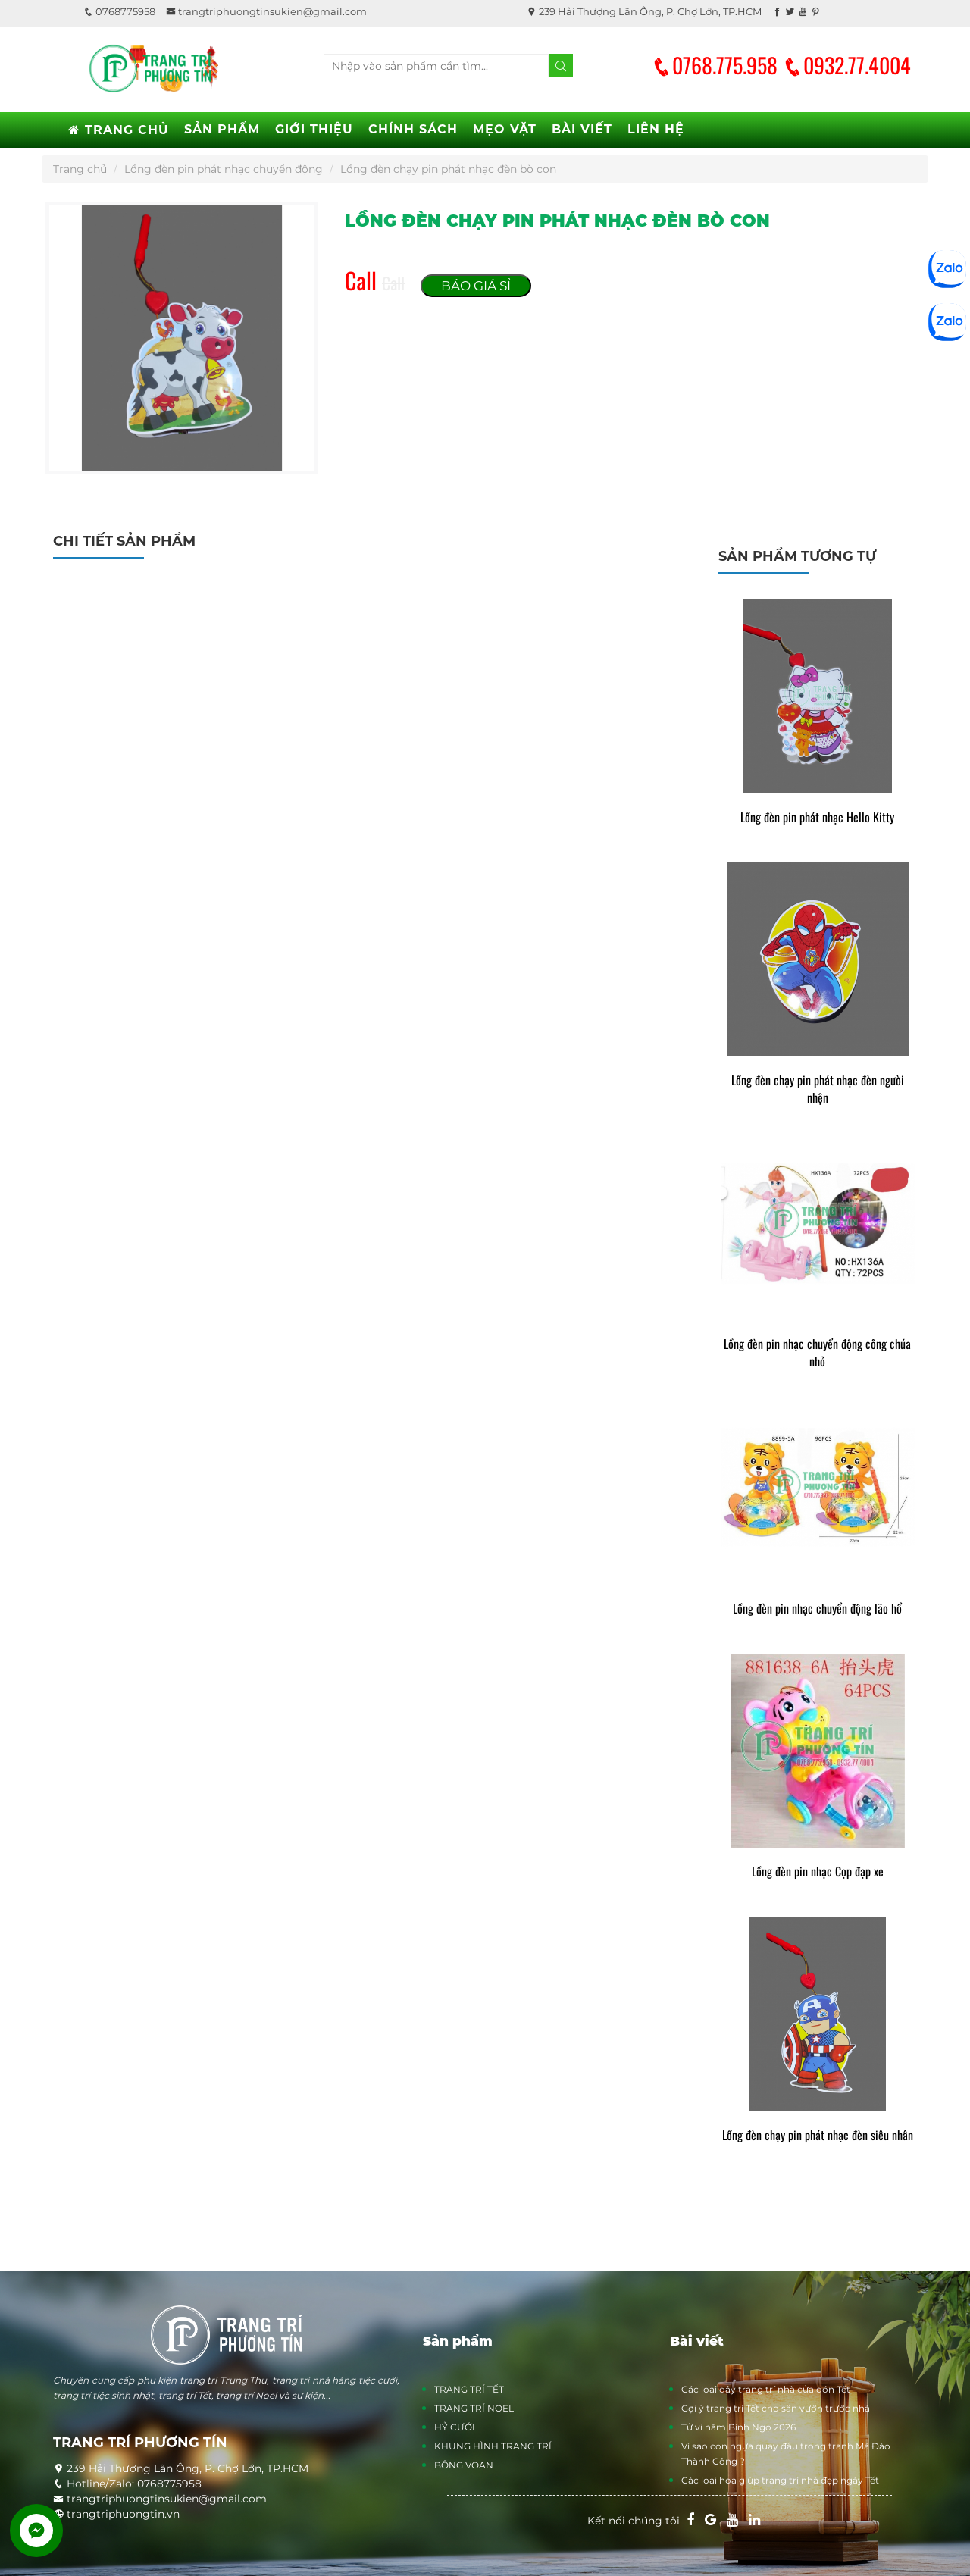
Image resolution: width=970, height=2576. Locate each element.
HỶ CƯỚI (454, 2427)
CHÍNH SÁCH (413, 129)
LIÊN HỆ (655, 129)
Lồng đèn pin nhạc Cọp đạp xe (818, 1871)
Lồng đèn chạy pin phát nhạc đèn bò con (448, 169)
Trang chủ (80, 169)
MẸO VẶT (505, 129)
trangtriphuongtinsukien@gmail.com (266, 11)
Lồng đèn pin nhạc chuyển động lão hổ (817, 1608)
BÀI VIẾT (582, 129)
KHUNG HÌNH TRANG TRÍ (493, 2446)
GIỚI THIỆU (314, 129)
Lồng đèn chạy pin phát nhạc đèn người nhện (817, 1089)
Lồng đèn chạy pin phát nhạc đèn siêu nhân (817, 2135)
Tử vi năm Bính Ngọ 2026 (738, 2427)
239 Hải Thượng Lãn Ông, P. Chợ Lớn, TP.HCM (644, 11)
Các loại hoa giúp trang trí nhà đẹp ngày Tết (780, 2480)
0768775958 (119, 11)
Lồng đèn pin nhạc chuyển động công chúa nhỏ (817, 1352)
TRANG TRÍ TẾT (469, 2389)
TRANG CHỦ (118, 130)
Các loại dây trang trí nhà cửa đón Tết (765, 2389)
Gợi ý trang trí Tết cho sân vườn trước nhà (775, 2408)
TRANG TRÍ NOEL (474, 2408)
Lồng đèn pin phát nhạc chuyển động (223, 169)
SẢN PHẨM (222, 129)
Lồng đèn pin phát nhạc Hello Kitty (817, 817)
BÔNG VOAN (463, 2465)
